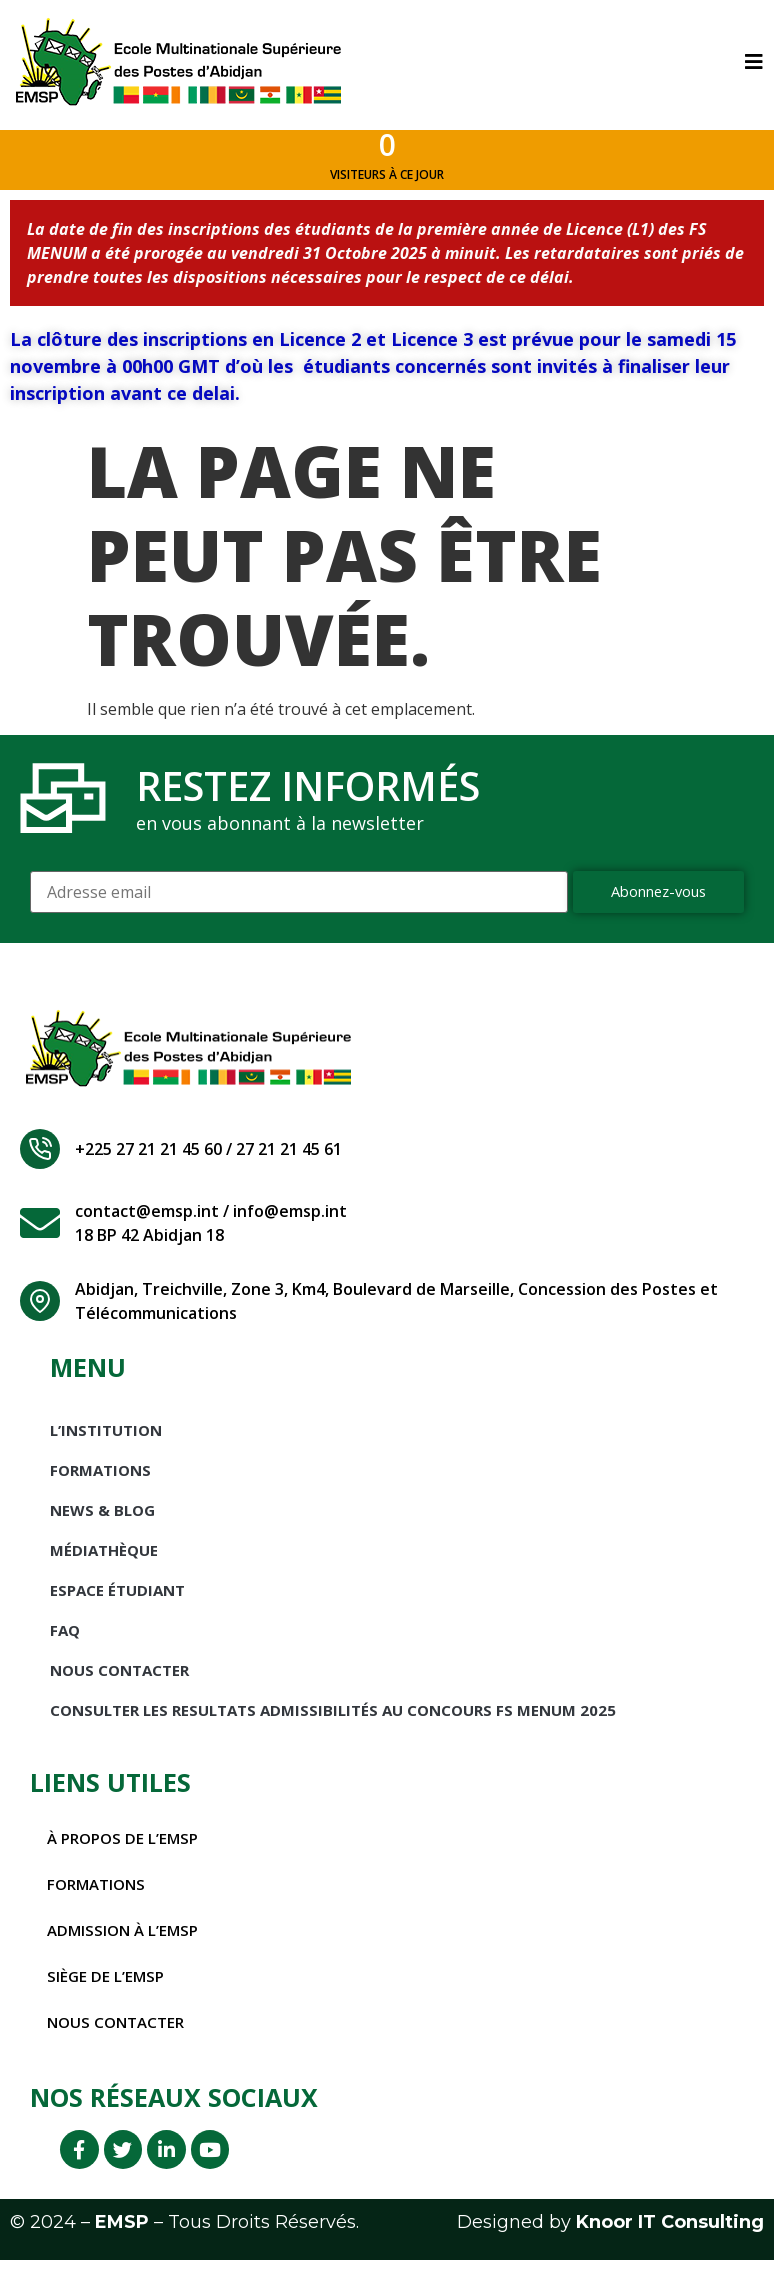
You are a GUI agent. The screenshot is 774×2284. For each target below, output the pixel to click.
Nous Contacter (119, 1686)
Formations (100, 1486)
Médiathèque (104, 1566)
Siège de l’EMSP (107, 1992)
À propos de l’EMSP (126, 1854)
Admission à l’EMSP (126, 1946)
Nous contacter (119, 2038)
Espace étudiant (117, 1606)
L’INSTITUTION (106, 1446)
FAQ (65, 1646)
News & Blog (102, 1526)
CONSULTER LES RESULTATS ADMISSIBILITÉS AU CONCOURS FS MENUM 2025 (333, 1726)
